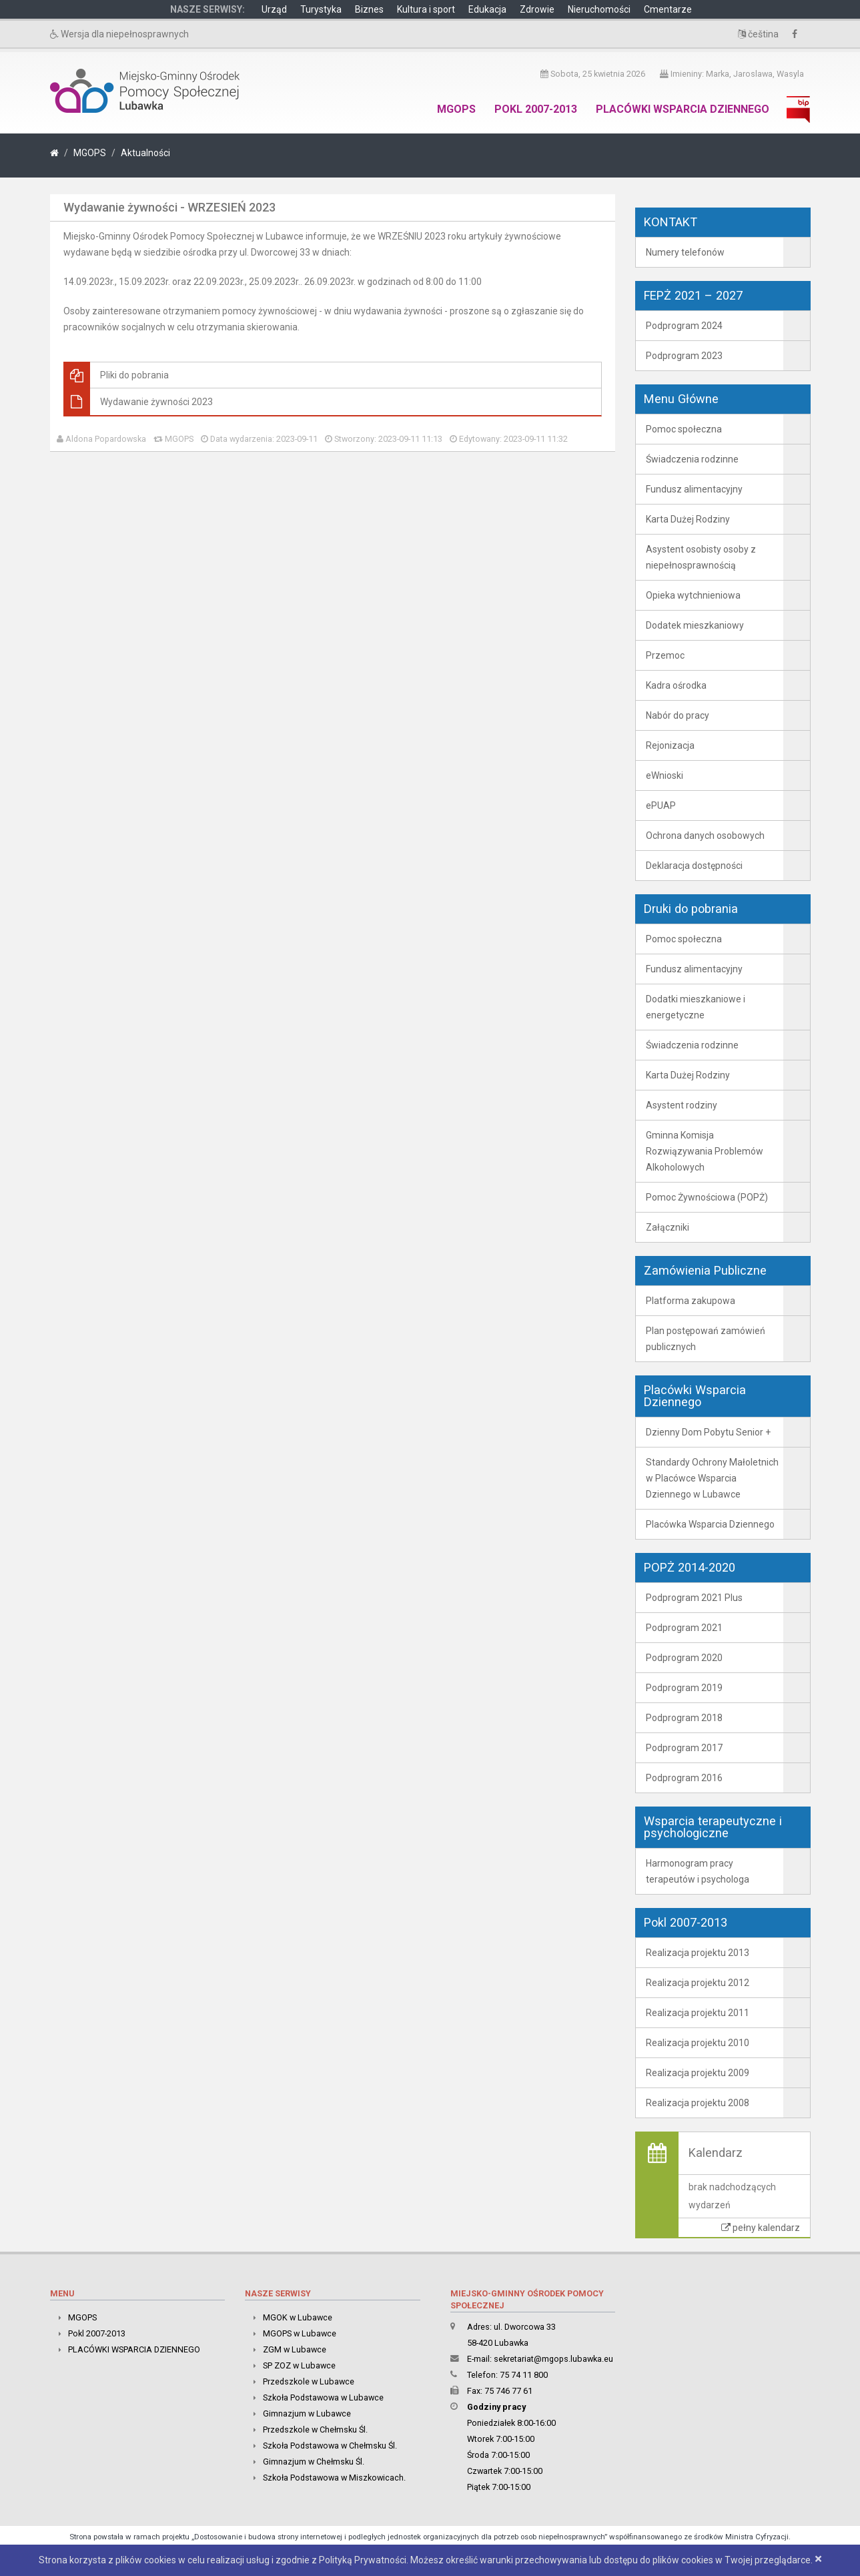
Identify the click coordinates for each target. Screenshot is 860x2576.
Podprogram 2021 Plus (694, 1597)
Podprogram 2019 (684, 1687)
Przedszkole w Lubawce (308, 2381)
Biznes (369, 9)
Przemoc (665, 655)
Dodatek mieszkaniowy (695, 625)
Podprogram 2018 (684, 1717)
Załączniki (667, 1227)
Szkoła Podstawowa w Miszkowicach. (334, 2478)
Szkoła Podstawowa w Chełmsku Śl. (330, 2446)
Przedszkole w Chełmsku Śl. (315, 2430)
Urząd (274, 9)
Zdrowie (537, 9)
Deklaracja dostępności (694, 865)
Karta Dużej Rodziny (688, 519)
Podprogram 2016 (684, 1778)
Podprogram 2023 (684, 355)
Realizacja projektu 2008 (697, 2103)
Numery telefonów (685, 252)
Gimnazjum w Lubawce (307, 2413)
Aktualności (145, 152)
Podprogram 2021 (684, 1627)
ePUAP (661, 805)
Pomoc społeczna (684, 429)
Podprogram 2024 (684, 325)
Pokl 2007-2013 (535, 109)
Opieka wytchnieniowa (693, 595)
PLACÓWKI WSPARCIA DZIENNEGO (682, 109)
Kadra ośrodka (676, 685)
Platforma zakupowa (690, 1300)
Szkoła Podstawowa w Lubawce (323, 2397)
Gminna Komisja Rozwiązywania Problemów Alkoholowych (704, 1151)
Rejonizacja (670, 745)
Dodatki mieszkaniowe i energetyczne (695, 1007)
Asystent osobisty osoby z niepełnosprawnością (701, 557)
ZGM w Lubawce (294, 2349)
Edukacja (487, 9)
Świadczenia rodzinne (692, 459)
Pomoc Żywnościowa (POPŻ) (707, 1197)
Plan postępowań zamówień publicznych (705, 1338)
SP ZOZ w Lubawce (299, 2365)
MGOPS (456, 109)
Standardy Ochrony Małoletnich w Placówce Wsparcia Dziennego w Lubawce (712, 1478)
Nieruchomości (599, 9)
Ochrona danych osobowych (705, 835)
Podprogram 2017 (684, 1747)
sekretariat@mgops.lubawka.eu (553, 2359)
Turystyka (321, 9)
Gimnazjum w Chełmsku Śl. (313, 2462)
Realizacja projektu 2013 (697, 1952)
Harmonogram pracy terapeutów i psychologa (697, 1871)
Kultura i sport (426, 9)
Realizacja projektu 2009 (697, 2072)
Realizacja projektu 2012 (697, 1982)
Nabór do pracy (677, 715)
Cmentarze (668, 9)
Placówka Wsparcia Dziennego (710, 1524)
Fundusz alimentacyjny (694, 489)
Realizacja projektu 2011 (697, 2012)
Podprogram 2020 (684, 1657)
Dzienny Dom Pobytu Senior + (708, 1432)
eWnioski (664, 775)
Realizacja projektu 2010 (697, 2042)
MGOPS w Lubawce (299, 2333)
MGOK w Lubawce (297, 2317)
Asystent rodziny (681, 1105)
